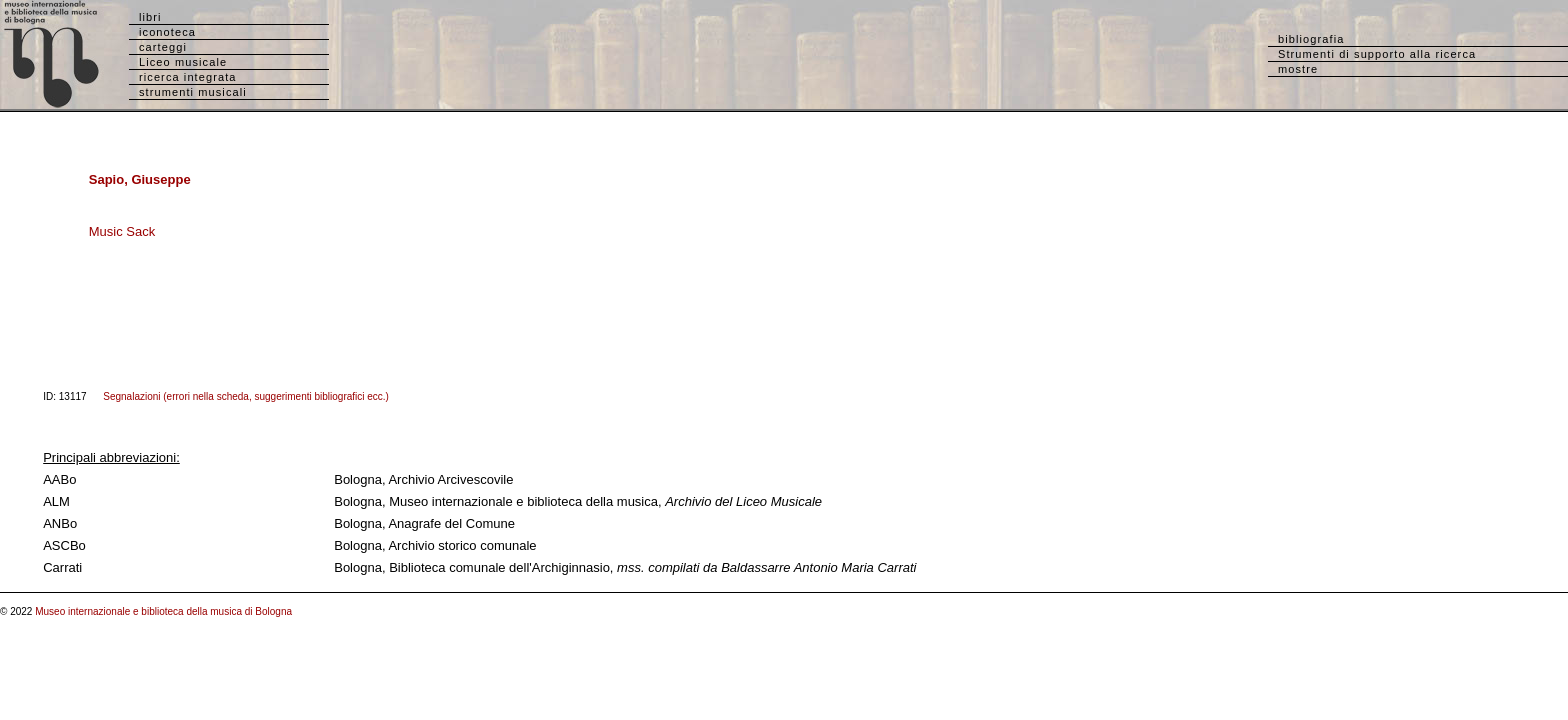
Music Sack (122, 231)
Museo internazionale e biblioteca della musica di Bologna (163, 611)
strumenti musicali (193, 92)
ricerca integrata (188, 77)
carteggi (163, 47)
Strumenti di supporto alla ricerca (1377, 54)
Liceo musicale (183, 62)
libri (150, 17)
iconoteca (167, 32)
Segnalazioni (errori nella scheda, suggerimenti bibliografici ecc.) (246, 396)
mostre (1298, 69)
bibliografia (1311, 39)
